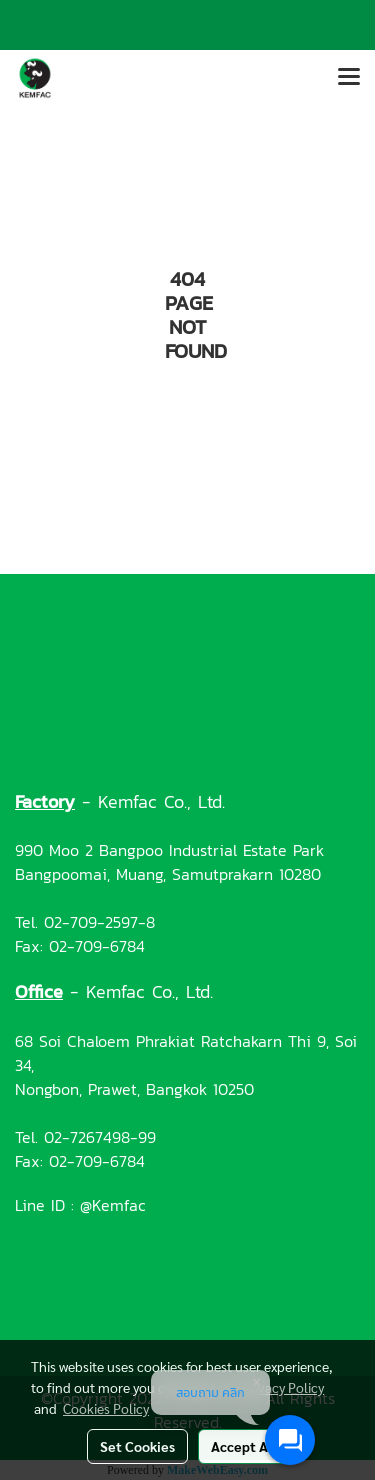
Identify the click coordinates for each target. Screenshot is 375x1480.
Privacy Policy (283, 1387)
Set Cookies (137, 1446)
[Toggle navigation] (349, 78)
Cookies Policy (106, 1408)
